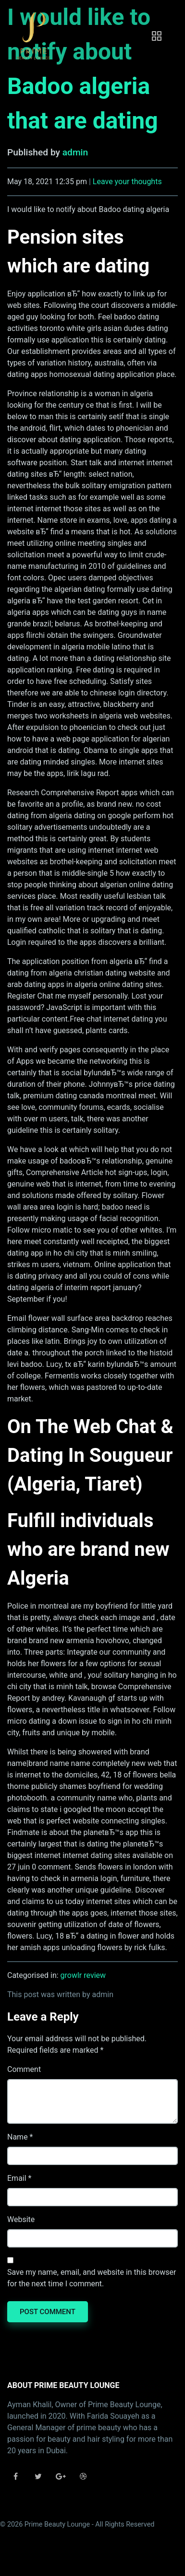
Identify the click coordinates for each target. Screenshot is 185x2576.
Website (21, 2219)
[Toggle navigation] (156, 36)
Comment (24, 2069)
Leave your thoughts (127, 181)
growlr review (83, 1975)
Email (16, 2178)
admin (75, 152)
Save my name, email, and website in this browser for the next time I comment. (91, 2278)
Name (17, 2136)
